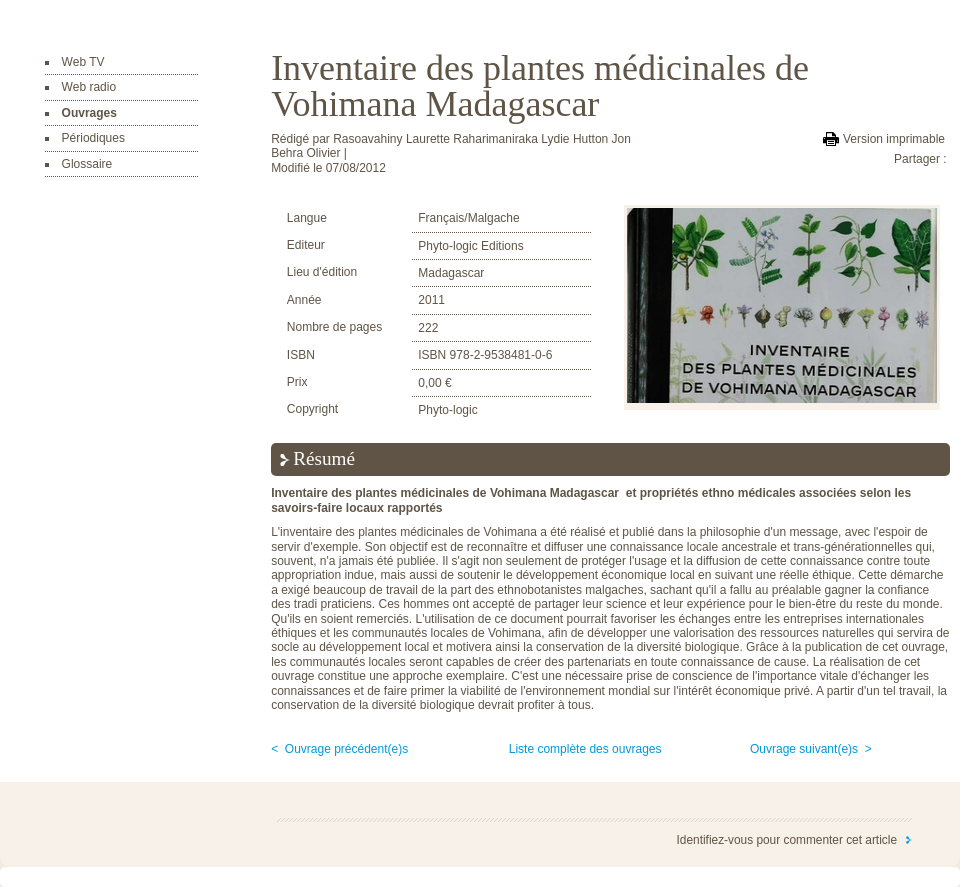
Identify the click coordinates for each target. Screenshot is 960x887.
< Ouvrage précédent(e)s (339, 749)
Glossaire (87, 164)
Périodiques (93, 138)
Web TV (83, 62)
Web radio (89, 87)
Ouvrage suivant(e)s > (811, 749)
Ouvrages (89, 113)
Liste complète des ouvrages (585, 749)
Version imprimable (894, 139)
